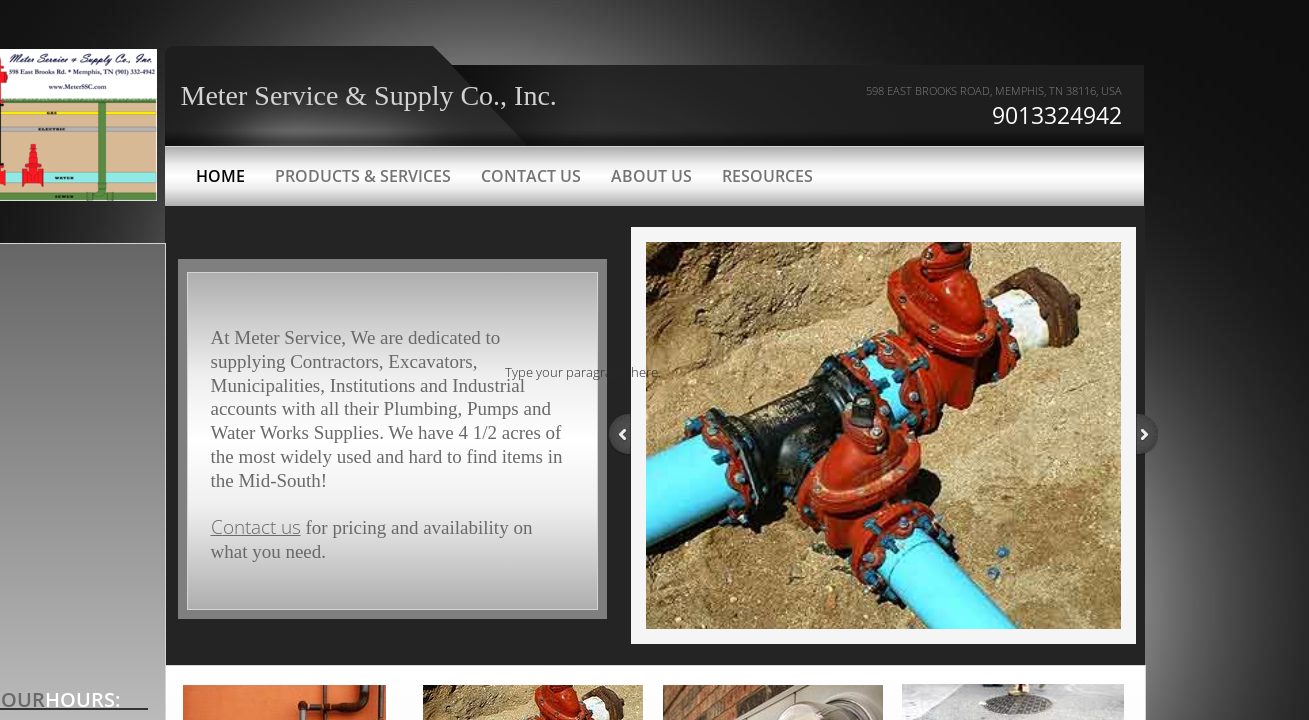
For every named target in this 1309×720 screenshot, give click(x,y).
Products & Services (363, 176)
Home (220, 176)
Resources (767, 176)
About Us (651, 176)
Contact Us (531, 176)
